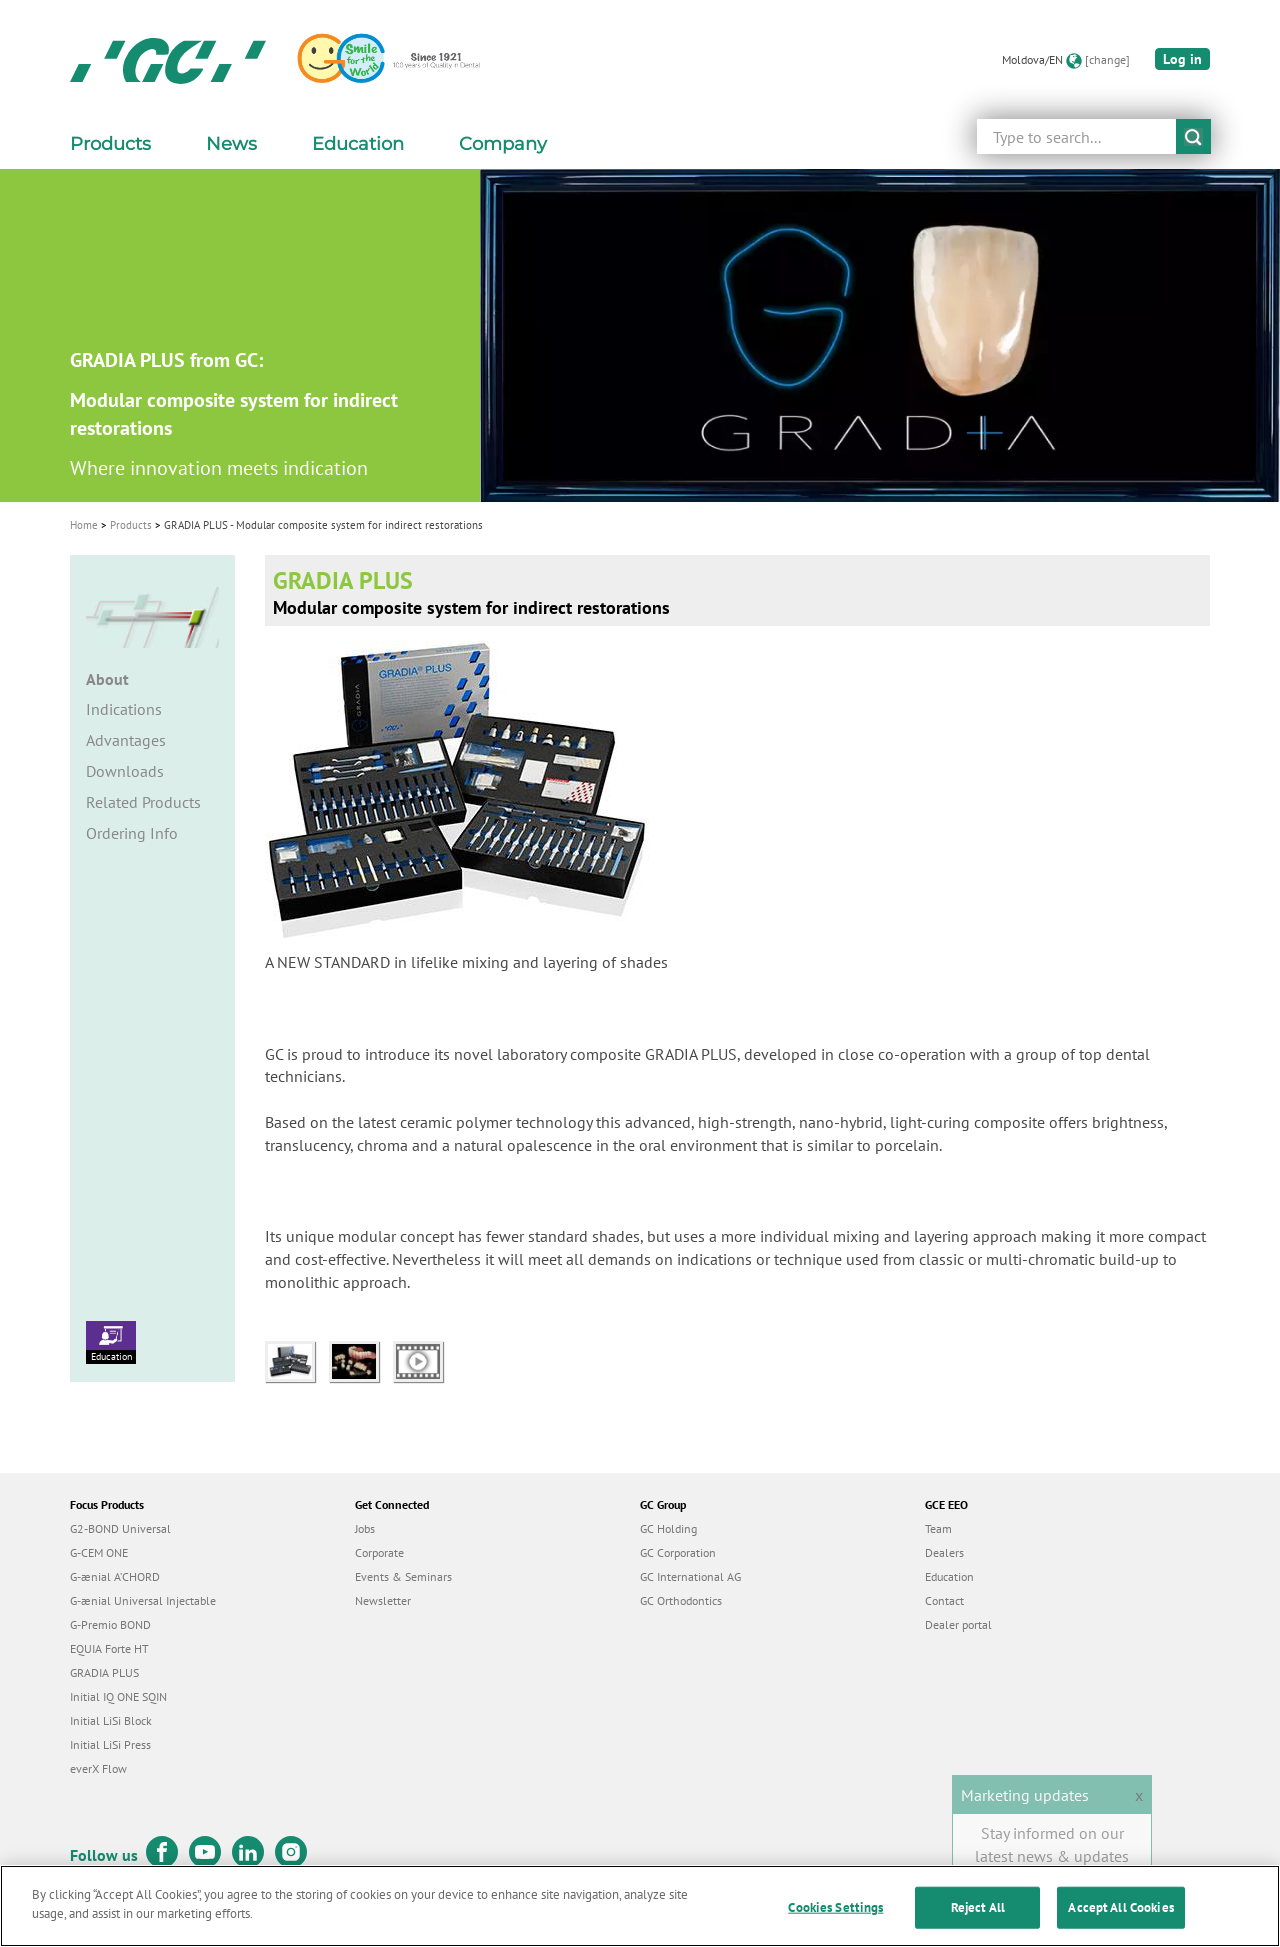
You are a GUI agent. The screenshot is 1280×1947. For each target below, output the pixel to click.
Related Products (143, 802)
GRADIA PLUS (104, 1672)
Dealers (944, 1552)
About (107, 679)
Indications (124, 709)
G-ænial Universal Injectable (143, 1600)
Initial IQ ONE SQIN (118, 1696)
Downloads (125, 771)
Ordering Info (132, 833)
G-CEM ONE (99, 1552)
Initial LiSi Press (110, 1744)
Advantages (126, 740)
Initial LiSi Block (111, 1720)
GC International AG (690, 1576)
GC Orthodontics (681, 1600)
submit (1193, 136)
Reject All (978, 1907)
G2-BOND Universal (120, 1528)
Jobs (365, 1528)
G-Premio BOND (110, 1624)
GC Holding (668, 1528)
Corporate (379, 1552)
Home (84, 525)
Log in (1182, 59)
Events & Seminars (403, 1576)
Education (111, 1342)
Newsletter (383, 1600)
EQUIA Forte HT (109, 1648)
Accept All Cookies (1120, 1907)
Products (131, 525)
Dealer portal (958, 1624)
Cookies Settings (835, 1907)
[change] (1107, 59)
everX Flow (98, 1768)
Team (938, 1528)
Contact (944, 1600)
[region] (640, 1906)
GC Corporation (678, 1552)
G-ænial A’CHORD (115, 1576)
